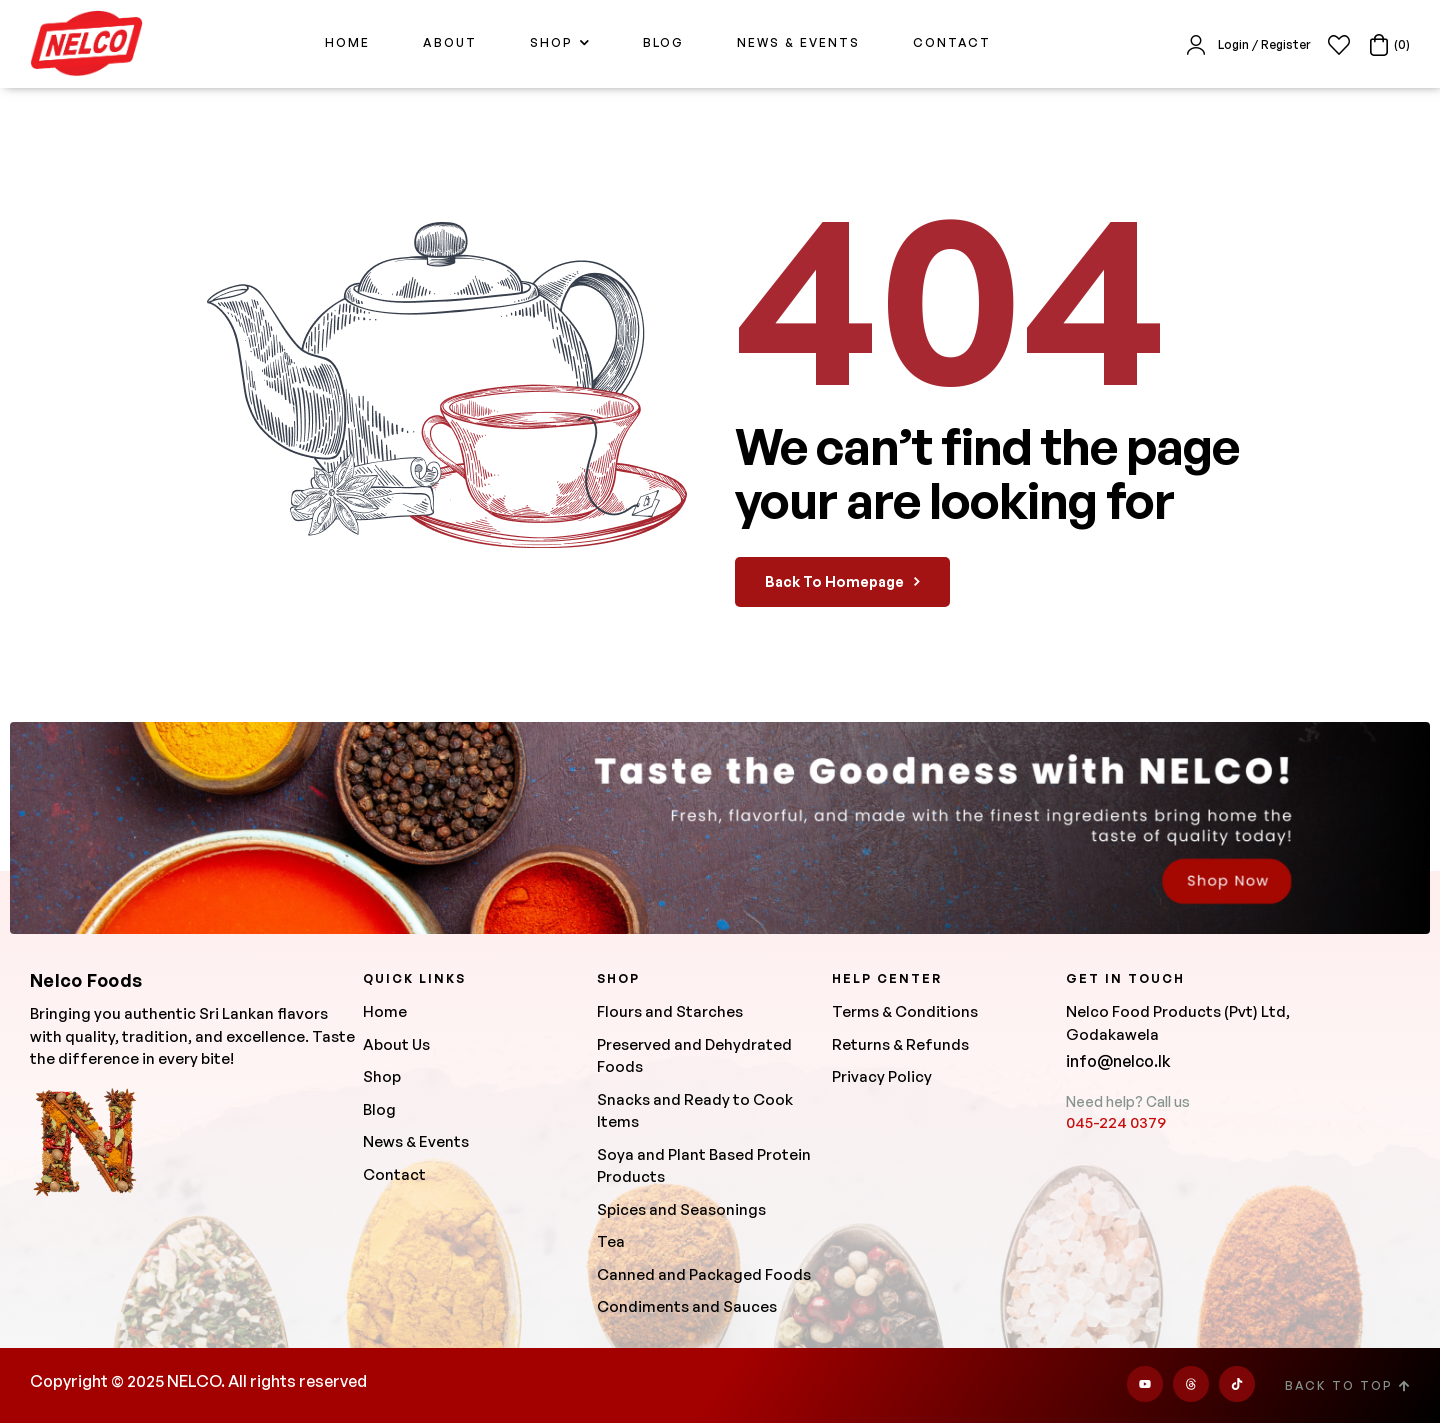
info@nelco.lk (1118, 1061)
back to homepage (842, 581)
